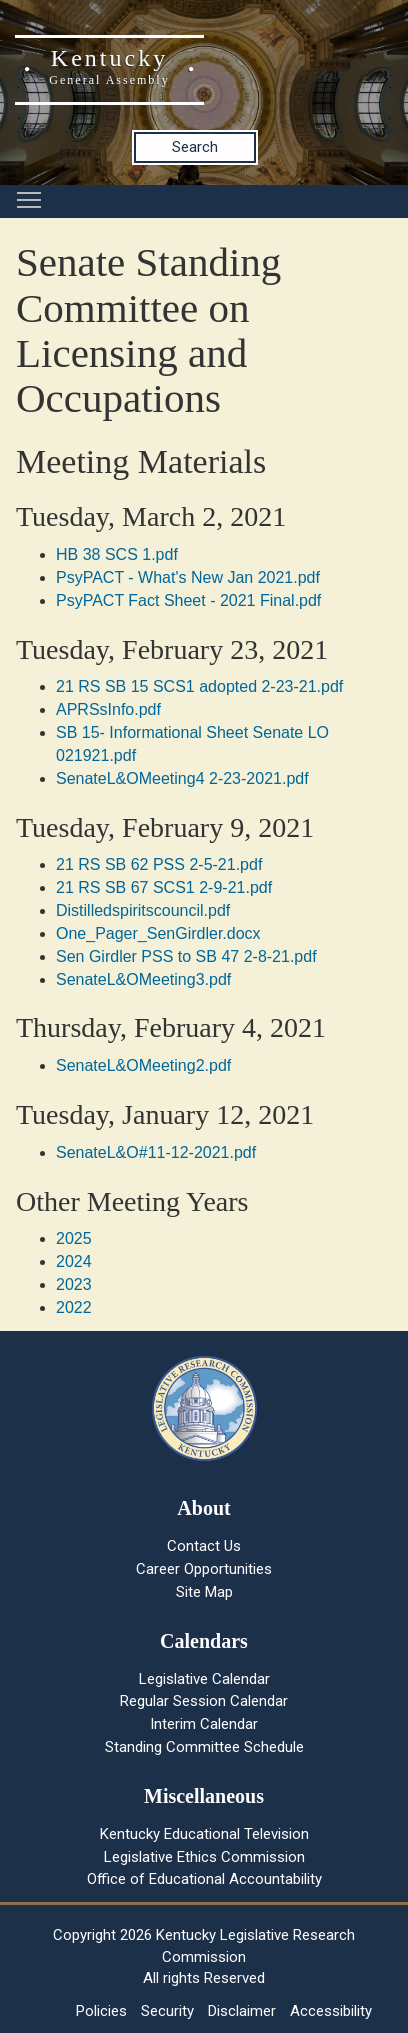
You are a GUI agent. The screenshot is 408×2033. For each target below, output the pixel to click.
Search (195, 147)
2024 (74, 1261)
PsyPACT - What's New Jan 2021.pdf (188, 577)
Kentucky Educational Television (204, 1834)
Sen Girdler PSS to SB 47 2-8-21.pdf (186, 956)
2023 (74, 1284)
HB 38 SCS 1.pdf (117, 554)
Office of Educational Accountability (204, 1879)
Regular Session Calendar (204, 1701)
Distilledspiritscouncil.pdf (143, 910)
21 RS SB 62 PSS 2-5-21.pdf (159, 864)
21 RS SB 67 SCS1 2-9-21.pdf (164, 887)
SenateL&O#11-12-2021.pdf (156, 1152)
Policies (101, 2011)
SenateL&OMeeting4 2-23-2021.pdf (182, 778)
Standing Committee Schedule (204, 1747)
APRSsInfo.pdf (108, 709)
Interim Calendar (204, 1724)
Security (167, 2011)
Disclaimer (242, 2011)
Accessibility (331, 2011)
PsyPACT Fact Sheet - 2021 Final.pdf (188, 600)
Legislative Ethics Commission (204, 1857)
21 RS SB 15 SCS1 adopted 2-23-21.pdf (199, 686)
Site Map (204, 1592)
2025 (74, 1238)
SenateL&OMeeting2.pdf (143, 1065)
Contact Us (204, 1546)
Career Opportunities (204, 1569)
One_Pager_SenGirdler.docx (158, 933)
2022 (74, 1307)
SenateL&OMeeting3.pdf (143, 979)
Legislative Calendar (204, 1679)
